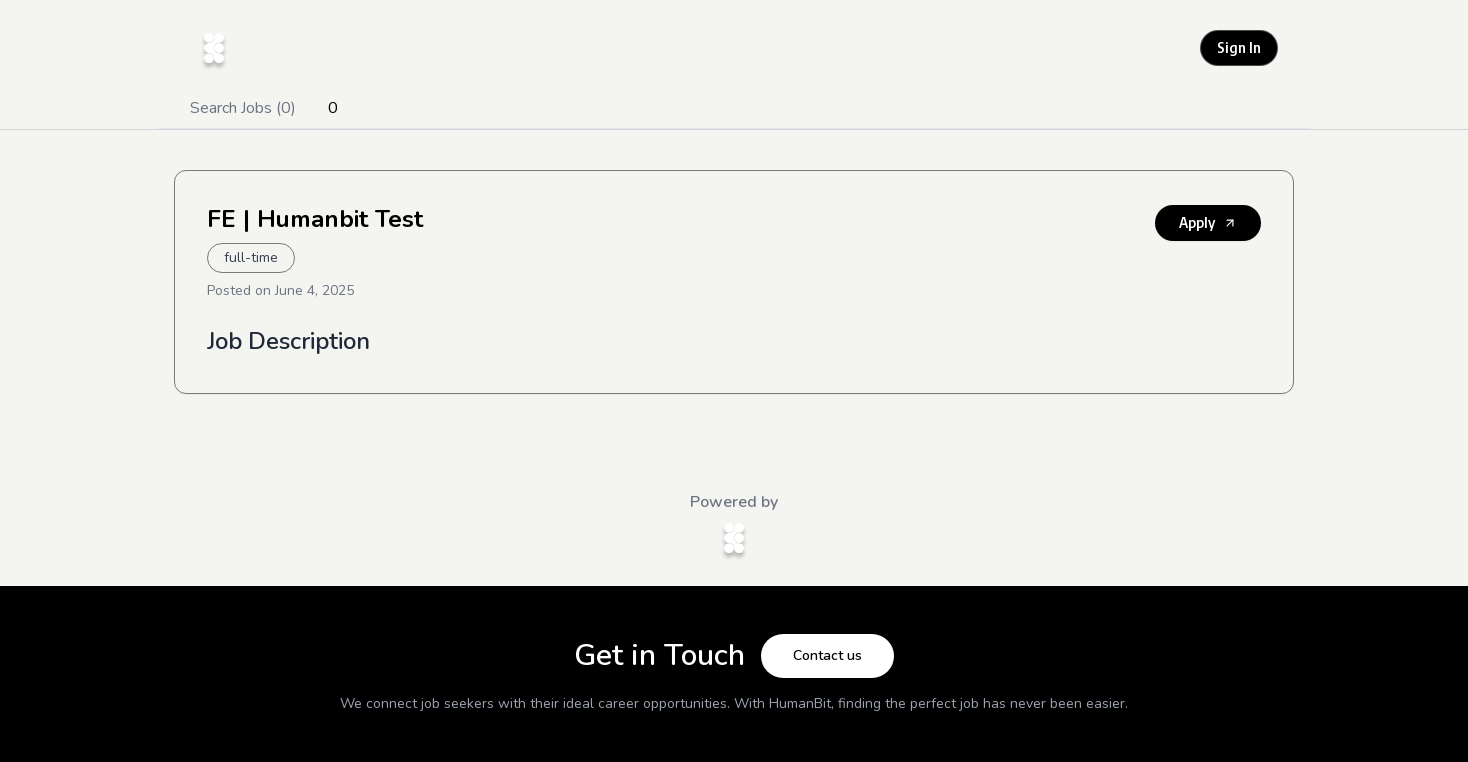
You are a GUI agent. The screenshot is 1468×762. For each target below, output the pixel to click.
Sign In (1239, 47)
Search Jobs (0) (243, 108)
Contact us (827, 655)
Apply (1208, 222)
